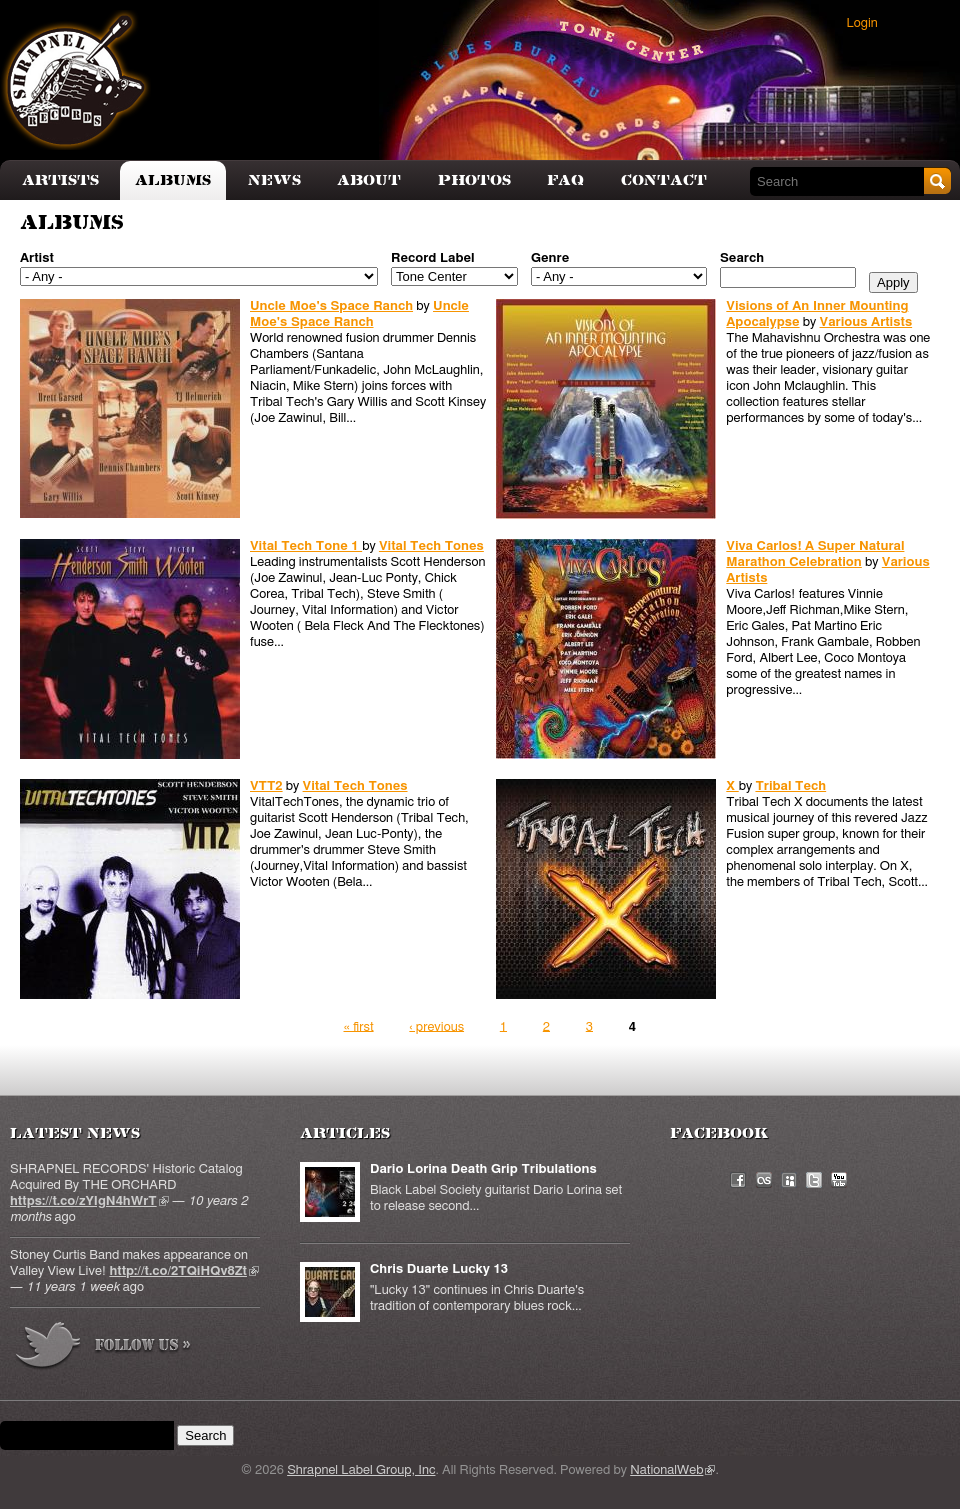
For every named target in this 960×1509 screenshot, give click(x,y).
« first (359, 1026)
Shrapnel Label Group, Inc (361, 1470)
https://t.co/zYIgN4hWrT (89, 1201)
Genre (550, 258)
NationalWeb (672, 1470)
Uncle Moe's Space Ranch (331, 306)
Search (742, 258)
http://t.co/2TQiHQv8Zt (184, 1271)
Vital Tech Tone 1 (306, 546)
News (274, 180)
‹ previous (436, 1026)
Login (862, 23)
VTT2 (266, 786)
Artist (37, 258)
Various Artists (866, 322)
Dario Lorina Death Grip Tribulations (483, 1169)
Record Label (433, 258)
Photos (474, 180)
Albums (173, 180)
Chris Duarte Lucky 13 (439, 1269)
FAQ (565, 180)
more (104, 1348)
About (369, 180)
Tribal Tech (790, 786)
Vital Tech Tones (431, 546)
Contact (664, 180)
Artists (60, 180)
